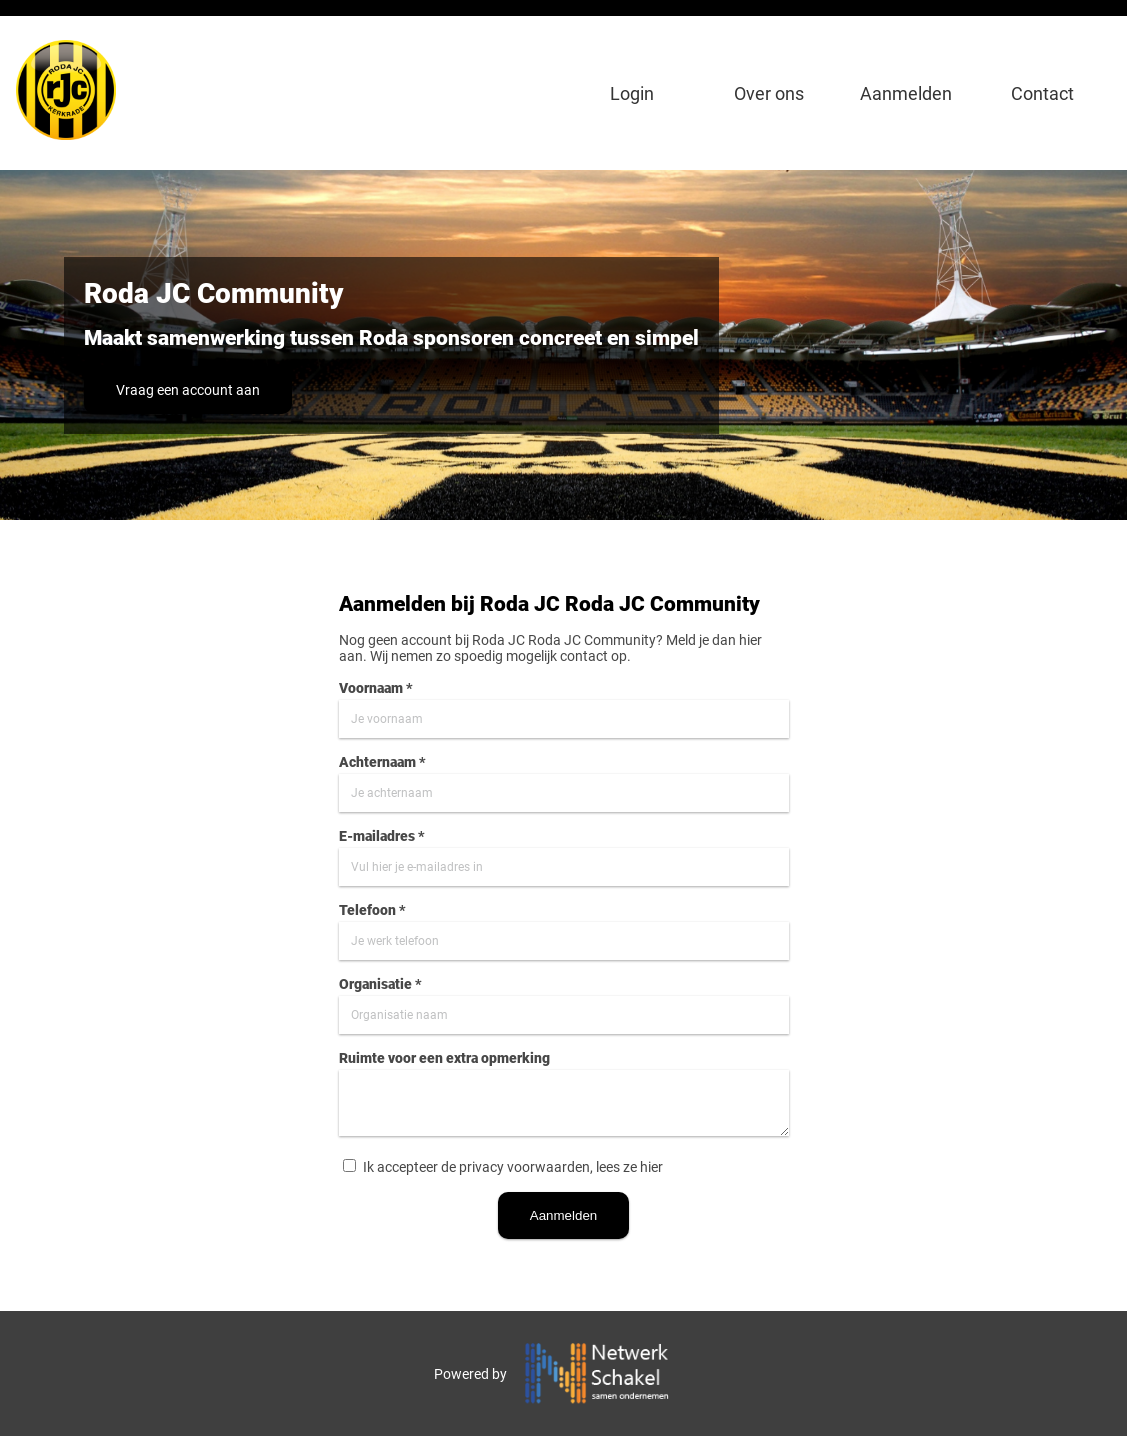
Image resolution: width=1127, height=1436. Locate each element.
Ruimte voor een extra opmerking (444, 1058)
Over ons (769, 93)
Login (632, 93)
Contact (1042, 93)
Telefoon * (372, 910)
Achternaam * (382, 762)
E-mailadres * (382, 836)
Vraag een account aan (188, 390)
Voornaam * (376, 688)
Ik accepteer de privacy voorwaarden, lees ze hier (513, 1167)
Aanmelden (906, 93)
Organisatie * (380, 984)
